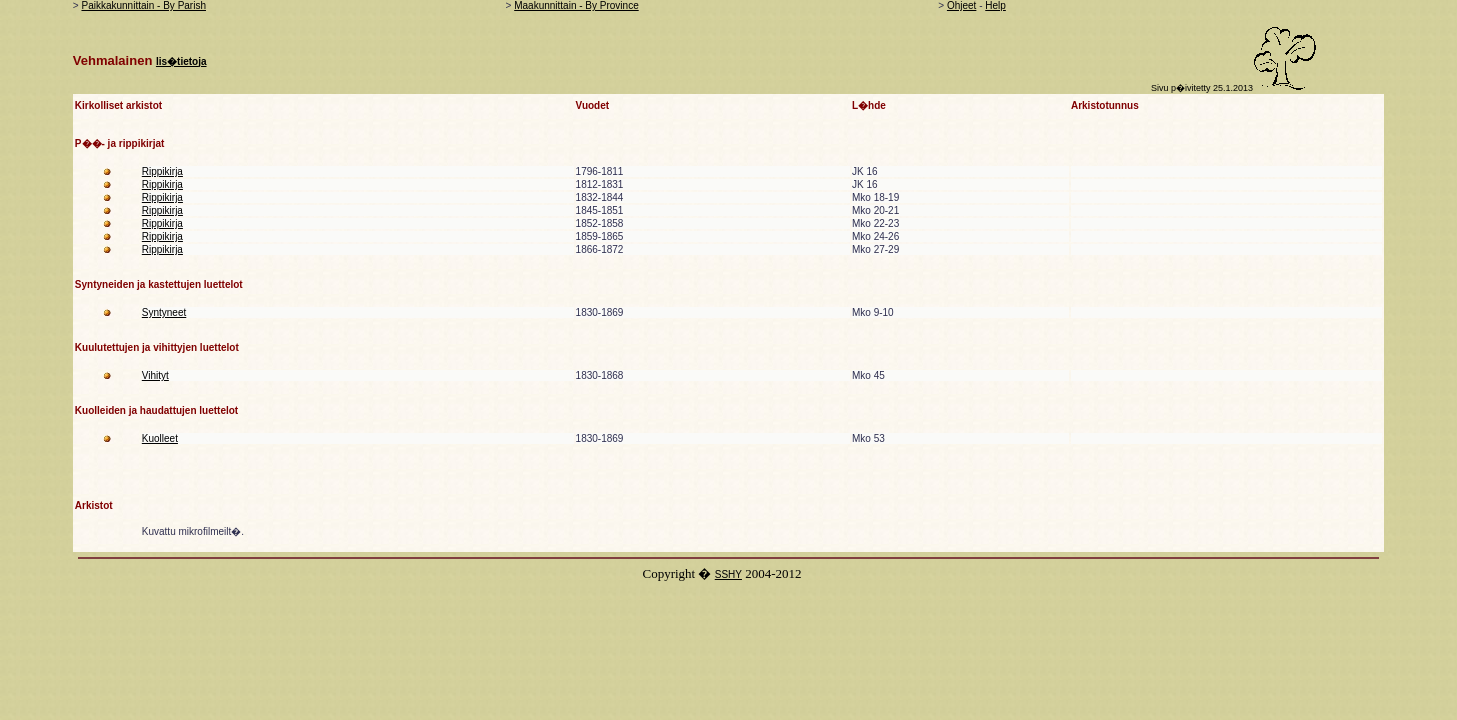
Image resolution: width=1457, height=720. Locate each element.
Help (995, 5)
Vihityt (155, 375)
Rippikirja (162, 171)
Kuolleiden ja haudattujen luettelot (156, 410)
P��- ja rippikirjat (119, 143)
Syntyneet (164, 312)
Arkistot (94, 505)
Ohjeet (961, 5)
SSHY (728, 574)
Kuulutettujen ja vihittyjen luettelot (157, 347)
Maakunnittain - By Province (576, 5)
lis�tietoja (181, 61)
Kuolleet (160, 438)
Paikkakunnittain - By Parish (143, 5)
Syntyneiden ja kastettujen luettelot (159, 284)
